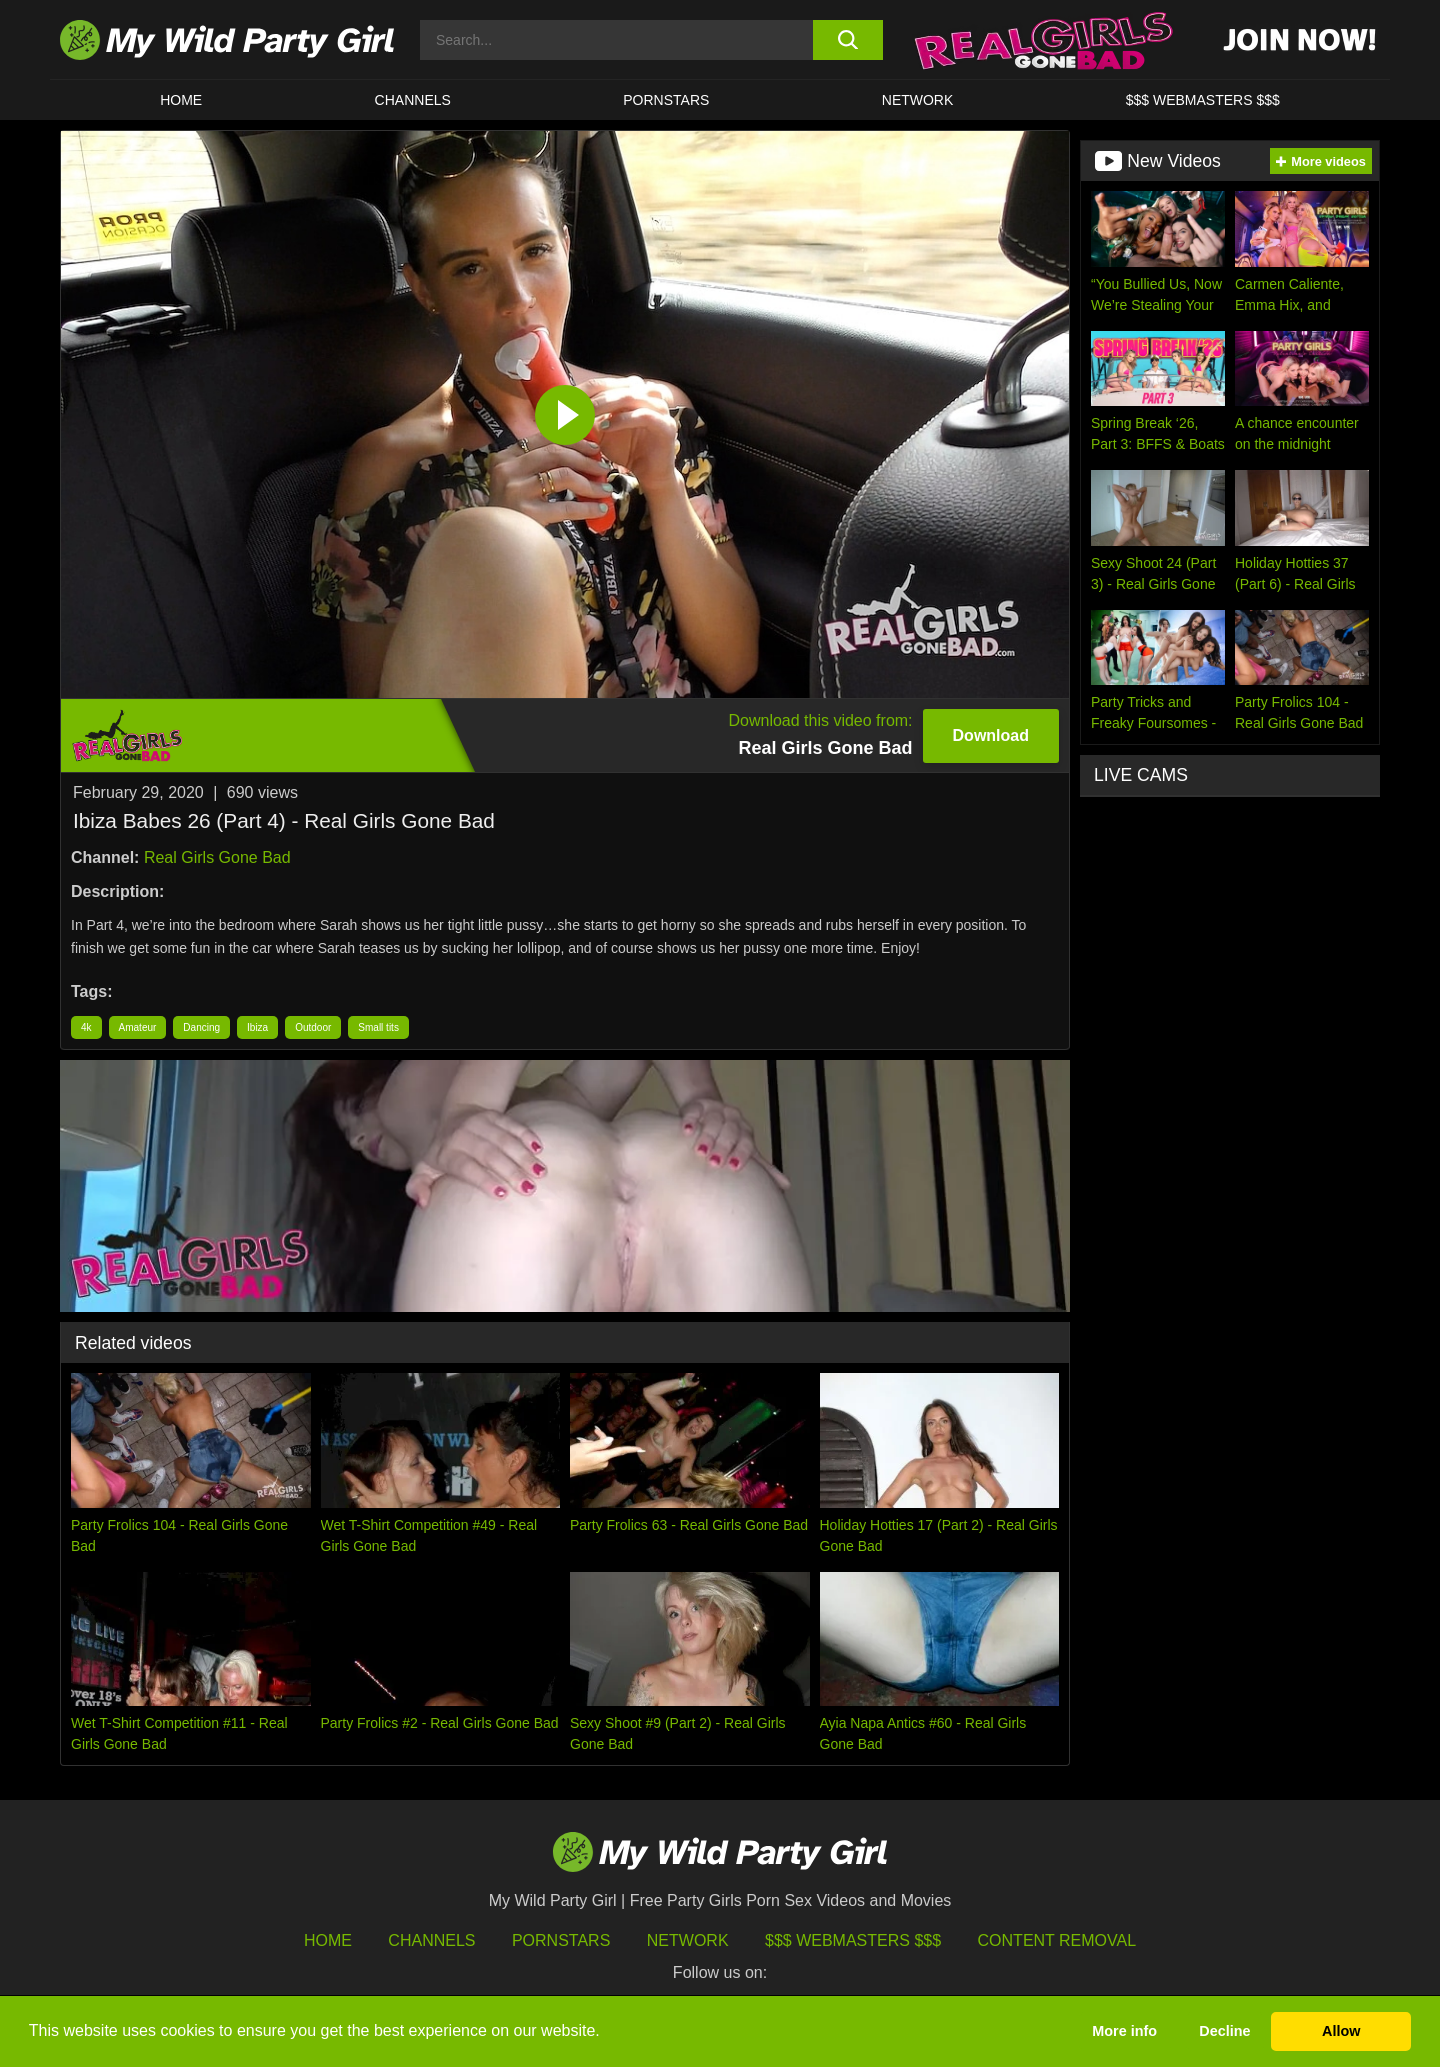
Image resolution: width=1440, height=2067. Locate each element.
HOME (181, 100)
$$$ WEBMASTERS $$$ (1203, 100)
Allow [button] (1341, 2031)
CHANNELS (413, 100)
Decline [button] (1224, 2031)
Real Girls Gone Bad (217, 857)
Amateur (138, 1027)
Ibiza (257, 1027)
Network (918, 100)
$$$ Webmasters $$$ (853, 1940)
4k (86, 1027)
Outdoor (313, 1027)
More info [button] (1124, 2031)
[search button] (847, 40)
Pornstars (666, 100)
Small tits (378, 1027)
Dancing (201, 1027)
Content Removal (1057, 1940)
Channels (431, 1940)
